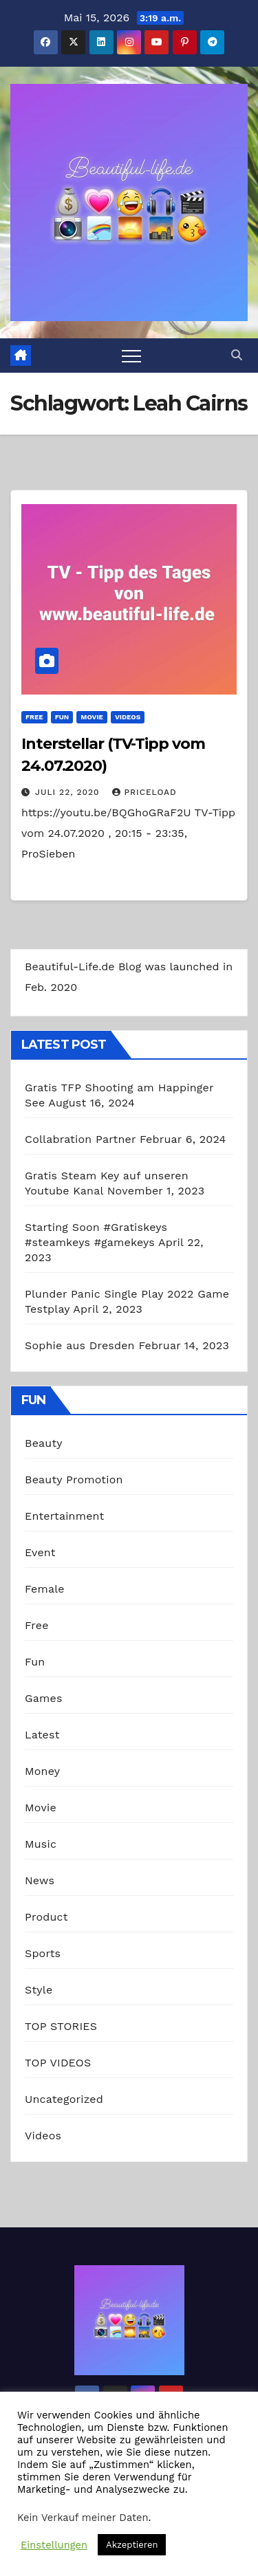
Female (45, 1588)
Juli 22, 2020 (69, 792)
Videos (127, 717)
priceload (144, 792)
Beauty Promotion (74, 1479)
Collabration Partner (80, 1139)
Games (44, 1698)
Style (38, 1989)
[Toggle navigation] (131, 355)
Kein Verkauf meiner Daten (83, 2517)
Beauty (44, 1443)
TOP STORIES (61, 2026)
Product (46, 1916)
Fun (62, 717)
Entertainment (64, 1515)
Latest (42, 1734)
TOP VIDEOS (58, 2062)
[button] (236, 355)
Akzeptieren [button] (132, 2545)
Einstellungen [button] (54, 2545)
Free (34, 717)
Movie (91, 717)
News (39, 1880)
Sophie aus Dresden (80, 1345)
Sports (43, 1953)
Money (42, 1771)
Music (40, 1844)
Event (40, 1552)
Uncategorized (64, 2099)
